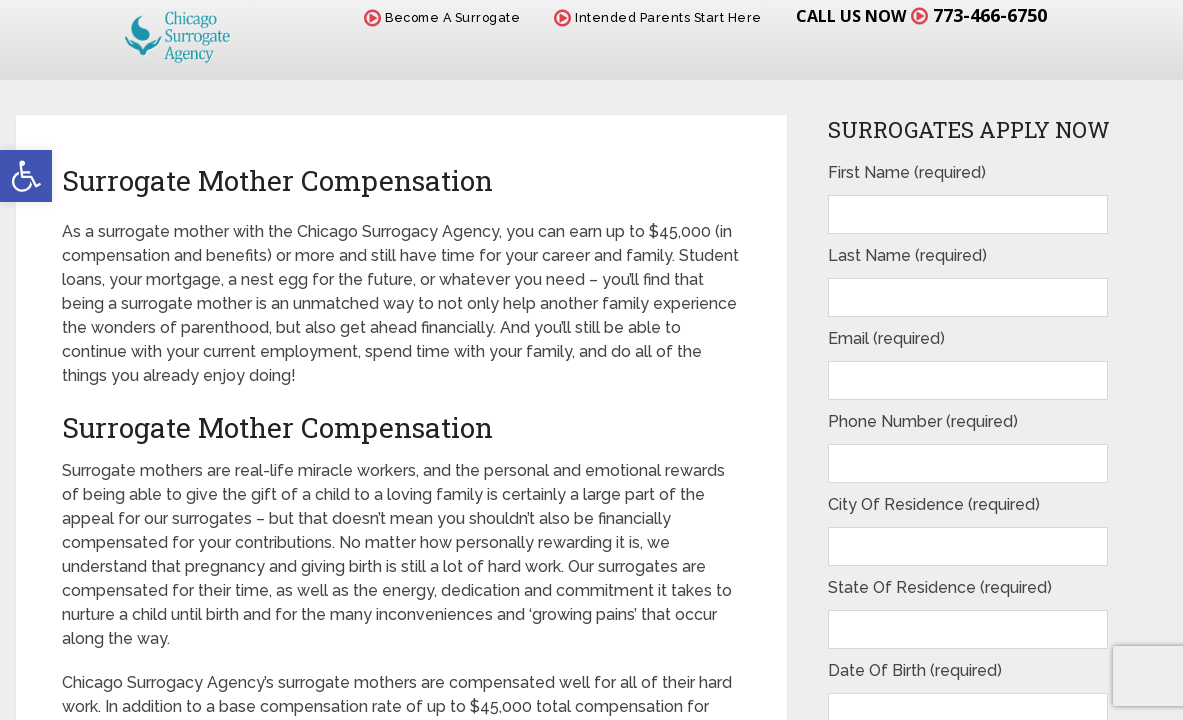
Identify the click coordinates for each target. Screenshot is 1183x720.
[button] (26, 176)
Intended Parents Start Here (658, 17)
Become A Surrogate (442, 17)
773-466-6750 (990, 15)
